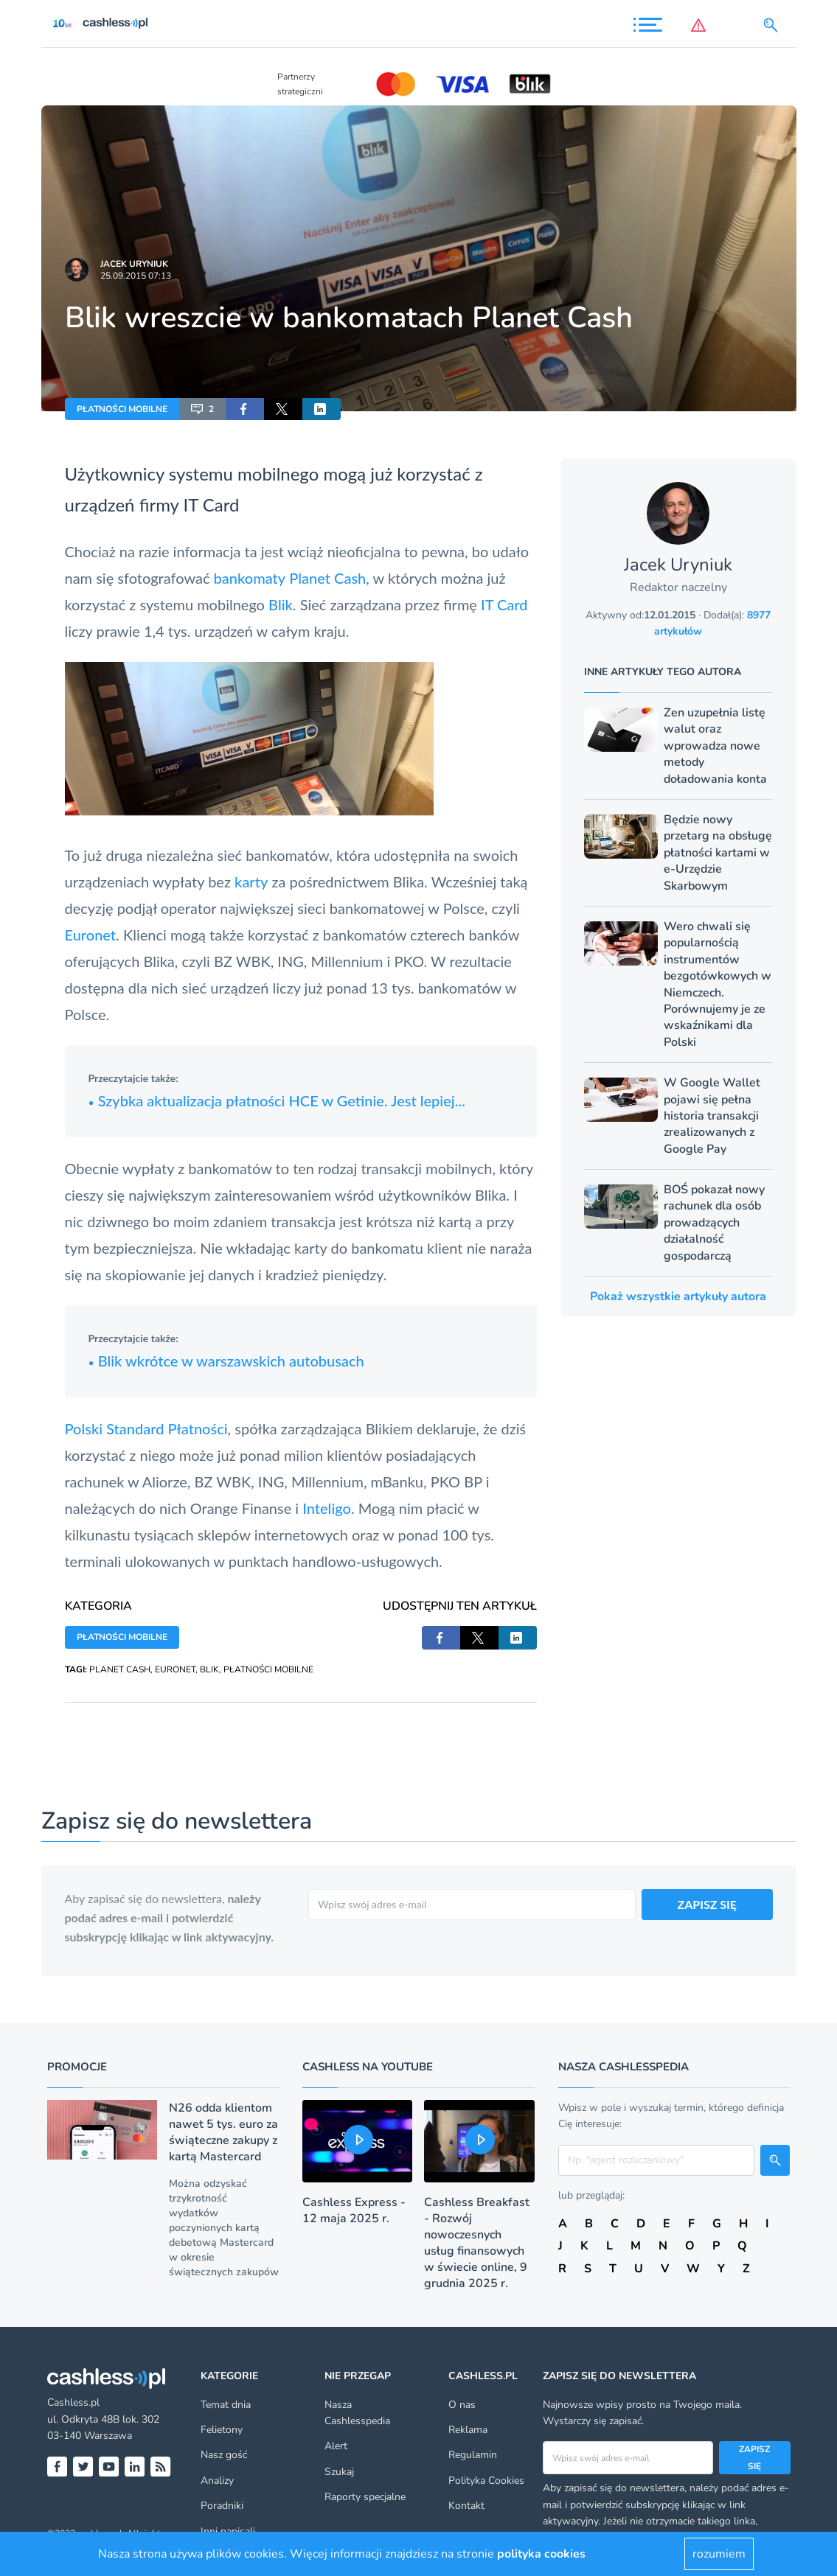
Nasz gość (224, 2455)
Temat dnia (226, 2405)
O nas (462, 2405)
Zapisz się (754, 2457)
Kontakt (466, 2506)
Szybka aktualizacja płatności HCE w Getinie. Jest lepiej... (276, 1100)
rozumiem (719, 2554)
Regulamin (472, 2455)
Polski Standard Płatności (146, 1428)
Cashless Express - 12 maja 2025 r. (354, 2210)
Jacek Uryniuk (134, 264)
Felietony (222, 2430)
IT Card (212, 504)
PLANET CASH (119, 1669)
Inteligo (326, 1508)
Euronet (91, 934)
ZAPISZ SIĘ (707, 1904)
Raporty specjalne (365, 2497)
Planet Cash (327, 578)
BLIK (209, 1669)
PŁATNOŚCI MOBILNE (122, 409)
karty (251, 881)
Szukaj (339, 2472)
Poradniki (222, 2506)
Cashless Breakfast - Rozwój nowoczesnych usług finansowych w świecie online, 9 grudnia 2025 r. (476, 2242)
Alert (335, 2446)
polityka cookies (541, 2554)
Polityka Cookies (486, 2481)
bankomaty (250, 578)
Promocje (77, 2066)
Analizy (217, 2481)
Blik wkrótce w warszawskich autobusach (226, 1360)
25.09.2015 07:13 (135, 276)
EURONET (175, 1669)
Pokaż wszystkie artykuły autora (678, 1296)
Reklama (467, 2430)
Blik (280, 604)
